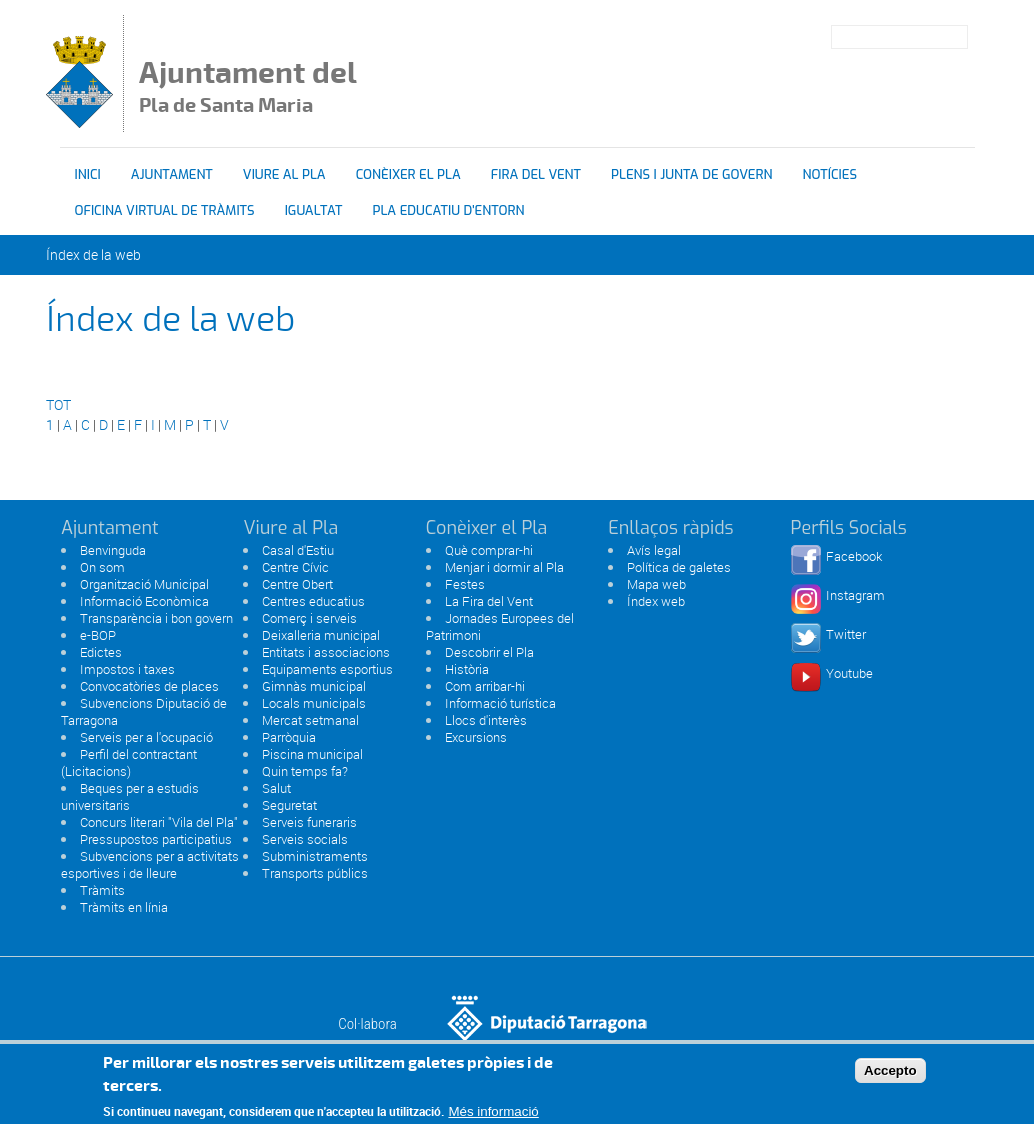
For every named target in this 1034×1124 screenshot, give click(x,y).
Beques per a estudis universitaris (130, 796)
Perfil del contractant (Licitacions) (129, 762)
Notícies (829, 174)
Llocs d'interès (486, 720)
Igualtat (314, 210)
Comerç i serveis (309, 618)
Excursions (476, 737)
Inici (88, 174)
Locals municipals (314, 703)
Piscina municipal (312, 754)
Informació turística (500, 703)
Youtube (849, 673)
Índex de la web (93, 254)
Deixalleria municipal (321, 635)
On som (102, 567)
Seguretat (289, 805)
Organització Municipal (144, 584)
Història (467, 669)
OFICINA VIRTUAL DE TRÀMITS (165, 210)
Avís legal (654, 550)
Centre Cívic (295, 567)
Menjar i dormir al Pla (504, 567)
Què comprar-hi (489, 550)
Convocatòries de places (149, 686)
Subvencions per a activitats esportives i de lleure (150, 864)
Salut (276, 788)
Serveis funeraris (309, 822)
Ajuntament (172, 174)
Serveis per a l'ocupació (146, 737)
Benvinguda (113, 550)
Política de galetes (679, 567)
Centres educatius (313, 601)
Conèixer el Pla (408, 174)
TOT (58, 404)
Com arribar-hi (485, 686)
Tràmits (102, 890)
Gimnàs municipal (314, 686)
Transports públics (315, 873)
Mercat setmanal (310, 720)
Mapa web (656, 584)
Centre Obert (297, 584)
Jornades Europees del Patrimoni (500, 626)
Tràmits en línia (124, 907)
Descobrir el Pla (489, 652)
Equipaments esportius (327, 669)
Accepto (890, 1073)
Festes (465, 584)
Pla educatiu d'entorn (449, 210)
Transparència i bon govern (156, 618)
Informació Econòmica (144, 601)
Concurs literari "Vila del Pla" (159, 822)
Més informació (493, 1115)
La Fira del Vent (489, 601)
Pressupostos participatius (156, 839)
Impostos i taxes (127, 669)
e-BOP (98, 635)
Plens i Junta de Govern (691, 174)
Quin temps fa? (305, 771)
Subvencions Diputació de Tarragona (144, 711)
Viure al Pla (284, 174)
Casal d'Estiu (298, 550)
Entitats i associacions (326, 652)
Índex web (656, 601)
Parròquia (289, 737)
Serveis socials (305, 839)
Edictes (101, 652)
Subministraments (315, 856)
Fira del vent (536, 174)
